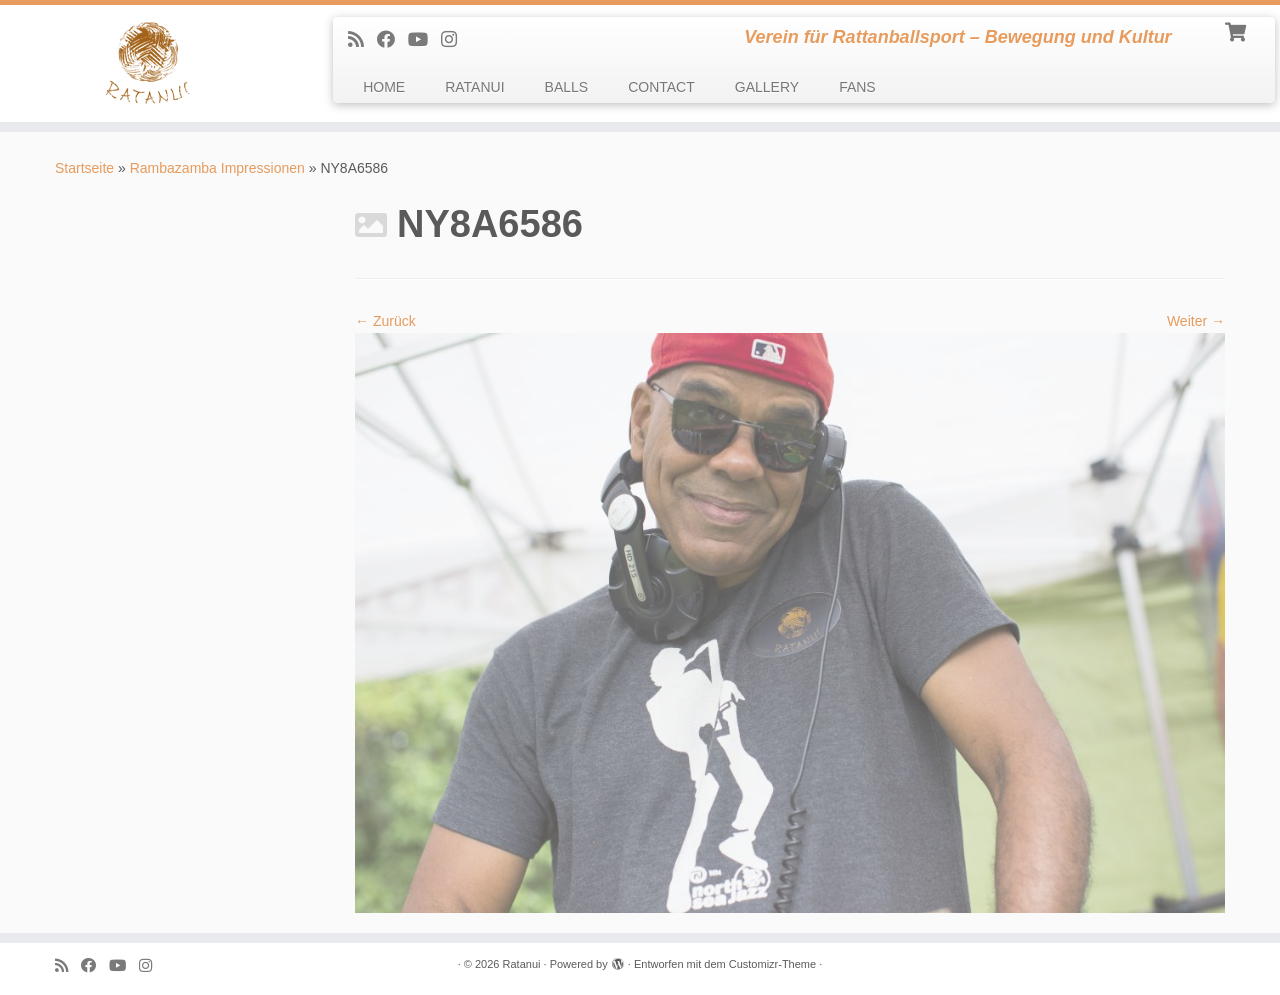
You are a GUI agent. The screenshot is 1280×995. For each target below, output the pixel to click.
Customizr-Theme (772, 964)
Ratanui (522, 964)
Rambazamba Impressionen (217, 168)
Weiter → (1196, 321)
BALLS (567, 87)
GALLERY (767, 87)
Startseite (84, 168)
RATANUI (474, 87)
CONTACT (661, 87)
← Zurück (385, 321)
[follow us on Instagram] (455, 40)
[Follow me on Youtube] (424, 40)
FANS (857, 87)
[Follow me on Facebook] (392, 40)
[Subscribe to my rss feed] (362, 40)
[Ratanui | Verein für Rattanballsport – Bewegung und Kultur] (147, 63)
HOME (384, 87)
